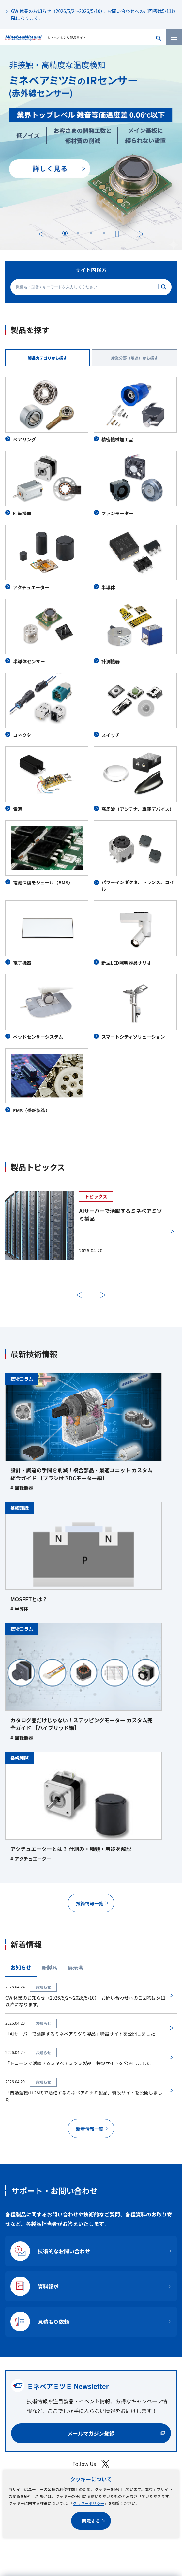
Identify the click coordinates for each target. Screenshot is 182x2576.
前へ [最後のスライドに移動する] (41, 234)
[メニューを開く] (174, 37)
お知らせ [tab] (20, 1967)
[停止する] (117, 234)
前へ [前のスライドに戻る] (79, 1295)
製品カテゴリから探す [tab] (47, 357)
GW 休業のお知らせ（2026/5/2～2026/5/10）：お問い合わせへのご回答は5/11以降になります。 (93, 14)
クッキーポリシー (88, 2503)
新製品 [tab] (49, 1967)
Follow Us (91, 2464)
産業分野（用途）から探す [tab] (134, 357)
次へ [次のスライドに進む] (141, 234)
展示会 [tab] (75, 1967)
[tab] (65, 233)
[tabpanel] (91, 745)
